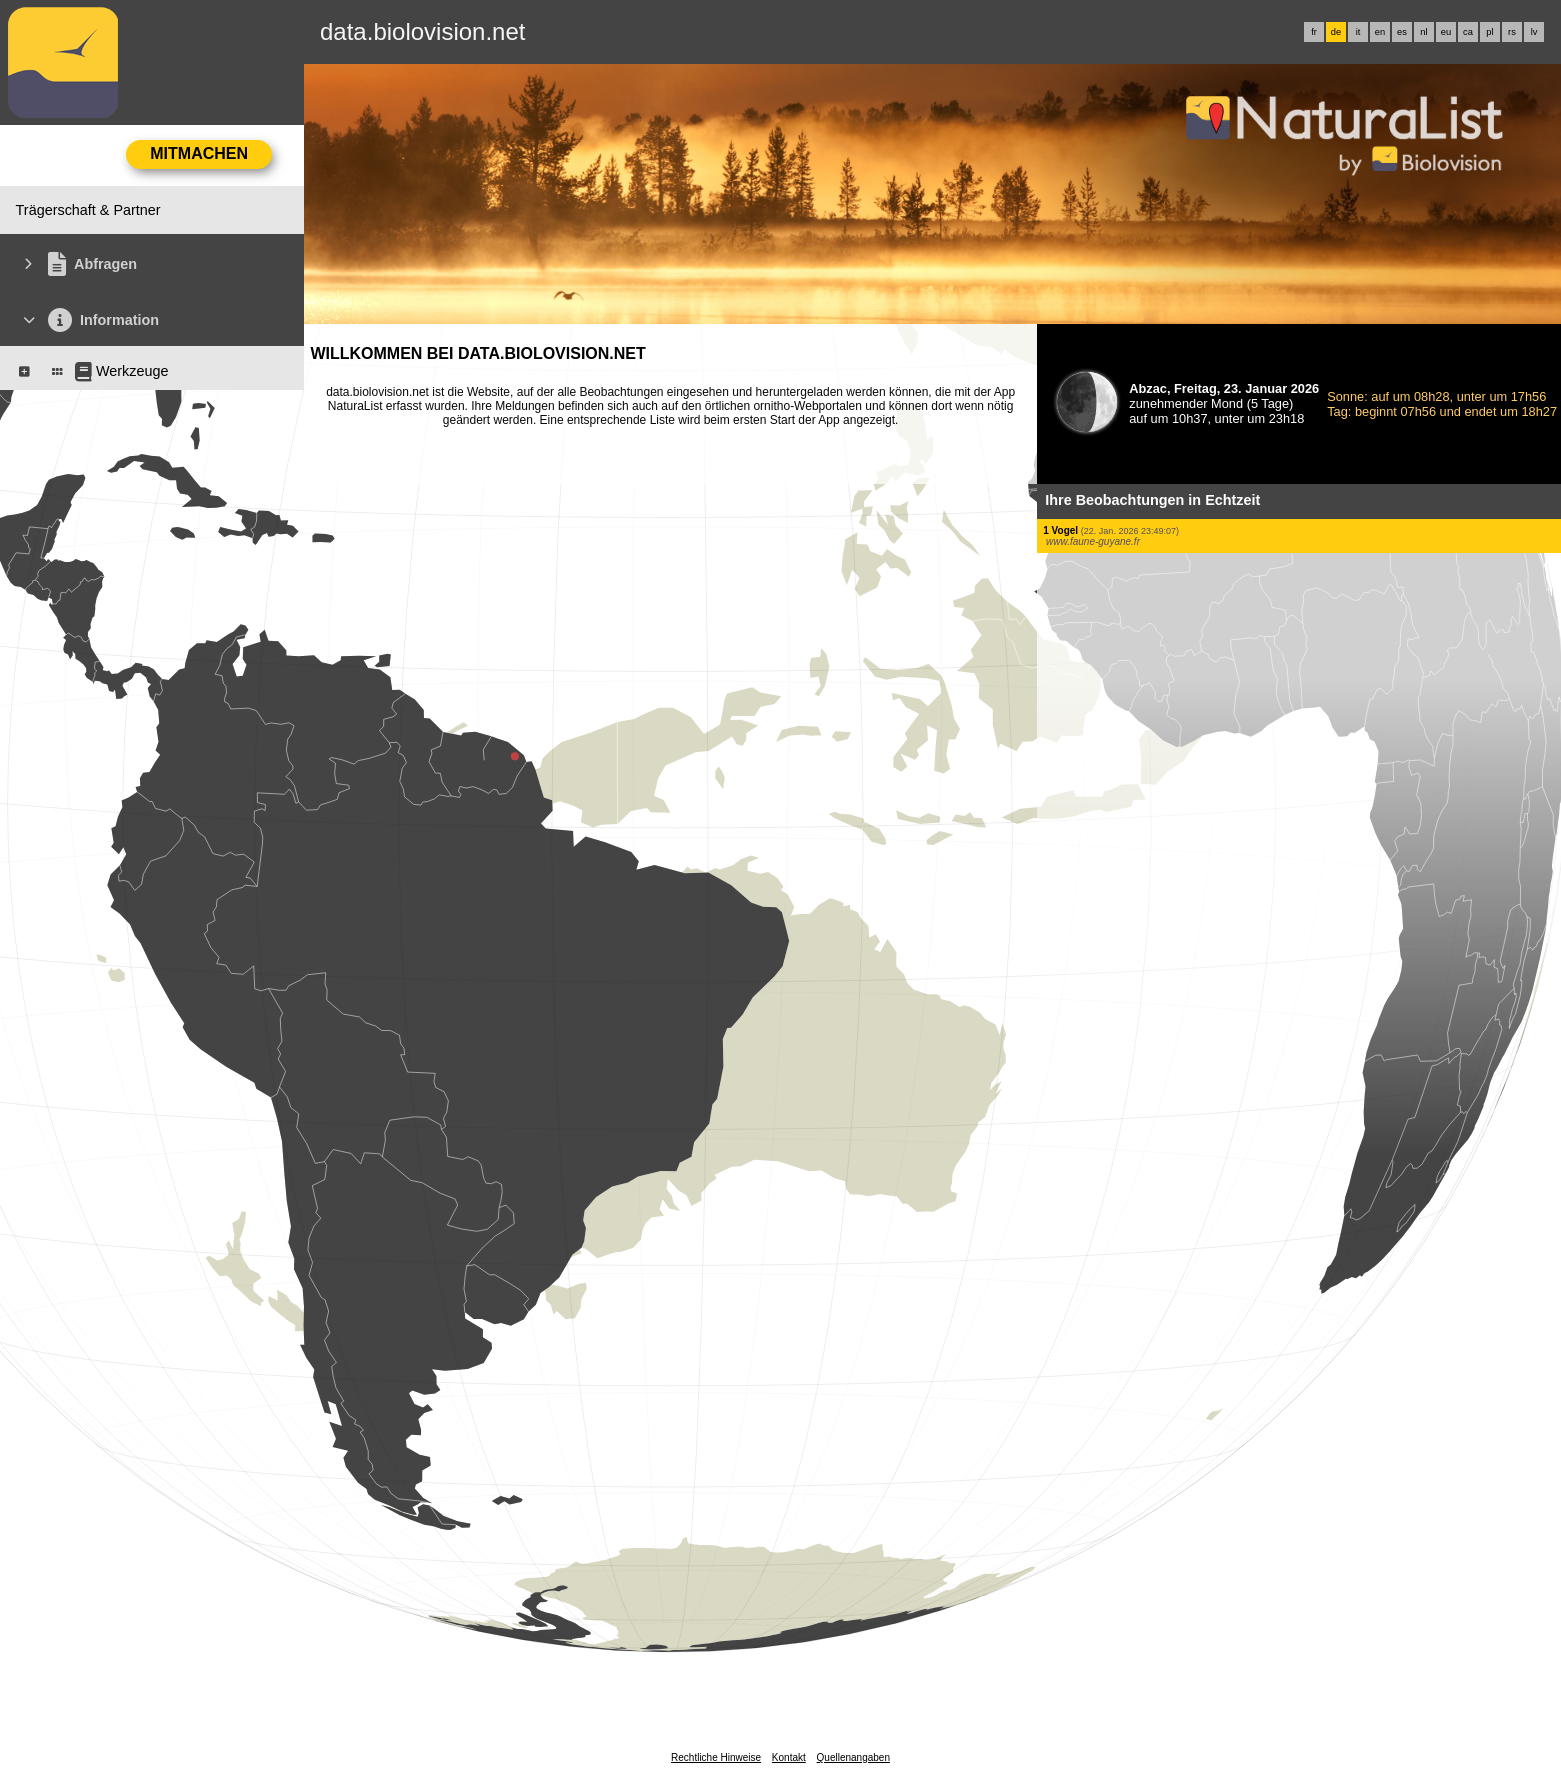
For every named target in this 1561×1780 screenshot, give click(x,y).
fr (1314, 32)
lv (1534, 32)
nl (1423, 32)
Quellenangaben (853, 1757)
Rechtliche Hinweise (716, 1757)
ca (1468, 32)
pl (1489, 32)
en (1380, 32)
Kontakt (789, 1757)
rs (1512, 32)
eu (1446, 32)
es (1402, 32)
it (1358, 32)
